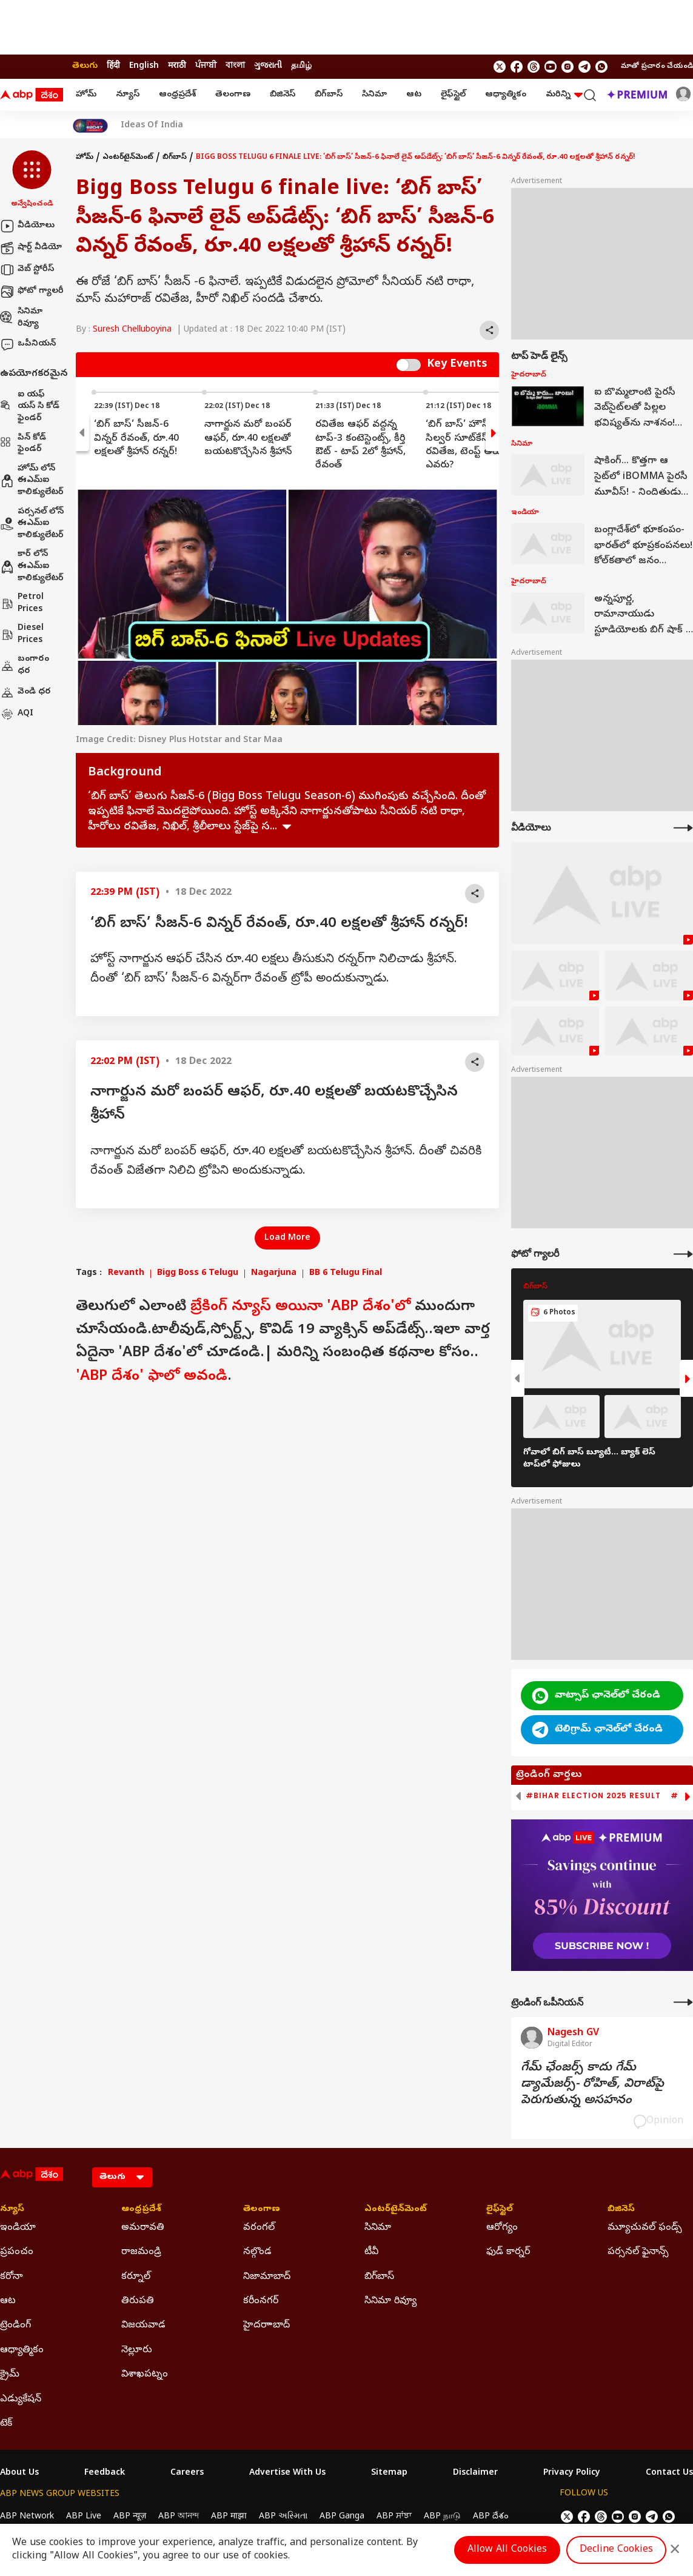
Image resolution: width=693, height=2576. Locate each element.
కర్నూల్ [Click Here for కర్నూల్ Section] (135, 2277)
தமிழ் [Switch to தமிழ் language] (301, 66)
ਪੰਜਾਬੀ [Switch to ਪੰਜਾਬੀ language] (205, 66)
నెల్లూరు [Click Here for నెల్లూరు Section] (136, 2350)
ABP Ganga (342, 2517)
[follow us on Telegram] (584, 66)
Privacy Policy (571, 2473)
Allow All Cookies (507, 2550)
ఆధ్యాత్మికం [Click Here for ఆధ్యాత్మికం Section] (22, 2350)
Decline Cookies (616, 2550)
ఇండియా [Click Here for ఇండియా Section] (18, 2228)
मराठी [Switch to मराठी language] (177, 66)
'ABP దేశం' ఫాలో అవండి (151, 1377)
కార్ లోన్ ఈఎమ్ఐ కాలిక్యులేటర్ (32, 566)
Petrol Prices (22, 603)
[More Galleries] (683, 1254)
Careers (187, 2473)
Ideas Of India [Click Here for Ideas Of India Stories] (152, 126)
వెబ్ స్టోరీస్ (27, 270)
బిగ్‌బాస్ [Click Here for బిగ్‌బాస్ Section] (379, 2277)
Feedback (104, 2473)
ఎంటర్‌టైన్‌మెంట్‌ (127, 157)
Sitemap (389, 2473)
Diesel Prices (22, 634)
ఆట (413, 95)
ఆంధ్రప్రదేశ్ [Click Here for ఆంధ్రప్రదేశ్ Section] (141, 2210)
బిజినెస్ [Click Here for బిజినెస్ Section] (621, 2210)
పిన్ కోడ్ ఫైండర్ (23, 444)
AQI (16, 714)
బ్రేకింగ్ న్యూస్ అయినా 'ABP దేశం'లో (300, 1307)
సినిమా (374, 95)
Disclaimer (475, 2473)
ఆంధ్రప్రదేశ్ (177, 95)
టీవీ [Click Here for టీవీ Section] (371, 2252)
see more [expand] (287, 827)
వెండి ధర (25, 692)
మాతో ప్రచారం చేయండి (657, 67)
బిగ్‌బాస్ (329, 95)
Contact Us (669, 2473)
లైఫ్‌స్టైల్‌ (453, 95)
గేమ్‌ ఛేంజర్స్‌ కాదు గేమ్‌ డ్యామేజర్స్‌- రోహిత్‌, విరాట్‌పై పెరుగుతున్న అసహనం (592, 2084)
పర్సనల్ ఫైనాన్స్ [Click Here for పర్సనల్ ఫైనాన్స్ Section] (638, 2252)
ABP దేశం (491, 2517)
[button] (31, 180)
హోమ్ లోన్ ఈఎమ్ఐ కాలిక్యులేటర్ (32, 480)
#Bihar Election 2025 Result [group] (593, 1796)
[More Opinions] (683, 2002)
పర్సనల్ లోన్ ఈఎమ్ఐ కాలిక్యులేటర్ (32, 523)
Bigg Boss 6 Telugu (197, 1274)
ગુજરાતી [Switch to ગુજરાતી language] (268, 66)
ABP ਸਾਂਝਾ (394, 2517)
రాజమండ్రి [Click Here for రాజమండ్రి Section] (141, 2252)
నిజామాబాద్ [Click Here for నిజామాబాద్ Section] (266, 2277)
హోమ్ (86, 95)
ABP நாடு (442, 2517)
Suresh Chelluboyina (132, 330)
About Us (19, 2473)
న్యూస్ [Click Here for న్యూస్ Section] (12, 2210)
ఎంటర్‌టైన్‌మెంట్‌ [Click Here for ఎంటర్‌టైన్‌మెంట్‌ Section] (395, 2210)
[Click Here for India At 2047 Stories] (90, 125)
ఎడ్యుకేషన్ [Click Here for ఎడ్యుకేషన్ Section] (20, 2399)
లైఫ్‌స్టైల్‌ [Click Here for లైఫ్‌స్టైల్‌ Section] (499, 2210)
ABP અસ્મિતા (283, 2517)
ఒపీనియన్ (28, 344)
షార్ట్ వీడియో (31, 248)
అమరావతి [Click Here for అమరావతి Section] (142, 2228)
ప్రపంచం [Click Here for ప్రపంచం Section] (16, 2252)
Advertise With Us (287, 2473)
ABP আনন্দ (178, 2517)
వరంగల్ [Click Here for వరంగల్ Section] (259, 2228)
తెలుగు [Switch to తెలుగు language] (85, 66)
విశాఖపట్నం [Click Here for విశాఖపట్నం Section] (144, 2374)
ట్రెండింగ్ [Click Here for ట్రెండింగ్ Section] (15, 2325)
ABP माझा (229, 2517)
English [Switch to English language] (144, 66)
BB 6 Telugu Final (345, 1274)
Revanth (126, 1274)
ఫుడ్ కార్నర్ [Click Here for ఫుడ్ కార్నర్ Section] (508, 2252)
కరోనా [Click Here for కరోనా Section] (11, 2277)
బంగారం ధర (24, 665)
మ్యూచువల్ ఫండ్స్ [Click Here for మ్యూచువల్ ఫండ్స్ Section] (645, 2228)
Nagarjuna (273, 1274)
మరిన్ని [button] (564, 95)
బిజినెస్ (282, 95)
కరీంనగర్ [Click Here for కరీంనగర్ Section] (260, 2301)
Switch (409, 365)
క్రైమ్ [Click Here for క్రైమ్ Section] (9, 2374)
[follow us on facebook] (516, 66)
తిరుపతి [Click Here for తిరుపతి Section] (137, 2301)
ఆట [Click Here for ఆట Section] (8, 2301)
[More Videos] (683, 827)
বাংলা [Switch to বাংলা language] (235, 66)
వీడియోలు (27, 226)
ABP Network (27, 2517)
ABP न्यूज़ (129, 2517)
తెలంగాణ (232, 95)
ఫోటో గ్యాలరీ (32, 291)
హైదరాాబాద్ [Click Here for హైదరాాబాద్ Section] (266, 2325)
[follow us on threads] (533, 66)
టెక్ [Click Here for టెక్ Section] (6, 2423)
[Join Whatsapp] (601, 66)
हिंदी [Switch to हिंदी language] (113, 66)
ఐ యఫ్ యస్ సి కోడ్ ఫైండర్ (29, 406)
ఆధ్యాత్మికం (505, 95)
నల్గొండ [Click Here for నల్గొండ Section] (257, 2252)
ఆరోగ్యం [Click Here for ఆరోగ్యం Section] (502, 2228)
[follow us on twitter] (499, 66)
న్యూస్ (127, 95)
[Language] (122, 2177)
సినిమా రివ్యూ (21, 318)
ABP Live (83, 2517)
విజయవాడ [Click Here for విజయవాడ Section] (143, 2325)
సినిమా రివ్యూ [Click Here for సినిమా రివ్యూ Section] (390, 2301)
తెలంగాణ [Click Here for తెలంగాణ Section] (261, 2210)
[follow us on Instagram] (567, 66)
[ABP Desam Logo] (31, 95)
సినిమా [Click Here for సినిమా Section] (377, 2228)
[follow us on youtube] (550, 66)
